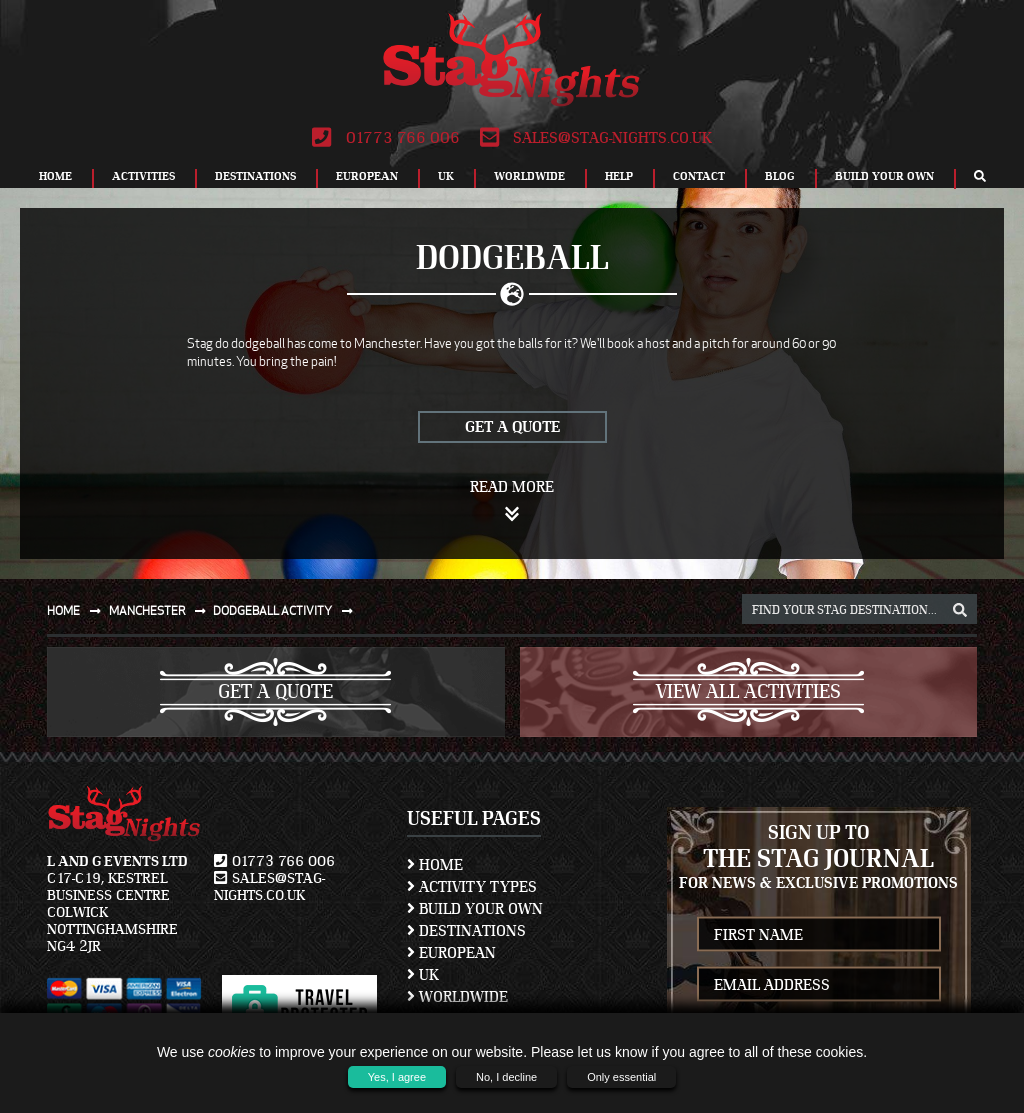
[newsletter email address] (819, 984)
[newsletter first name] (819, 934)
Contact (699, 176)
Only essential (621, 1077)
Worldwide (529, 176)
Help (619, 176)
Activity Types (472, 887)
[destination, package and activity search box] (859, 609)
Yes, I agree (397, 1077)
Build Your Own (884, 176)
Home (55, 176)
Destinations (255, 176)
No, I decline (506, 1077)
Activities (143, 176)
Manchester (161, 610)
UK (446, 176)
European (367, 176)
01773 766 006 (385, 138)
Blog (780, 176)
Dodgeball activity (287, 610)
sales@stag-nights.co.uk (596, 138)
